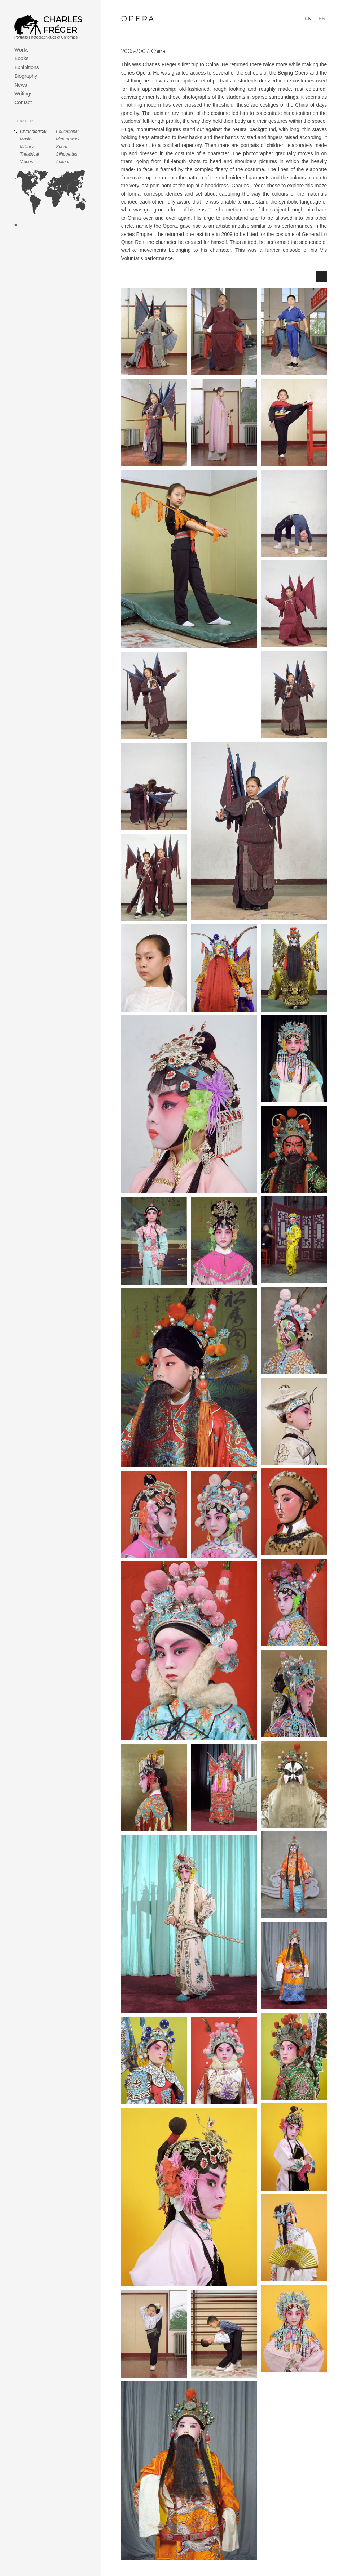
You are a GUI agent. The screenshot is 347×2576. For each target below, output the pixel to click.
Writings (23, 94)
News (20, 85)
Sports (62, 146)
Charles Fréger (62, 25)
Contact (23, 102)
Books (21, 58)
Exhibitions (26, 67)
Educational (67, 131)
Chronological (33, 131)
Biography (25, 76)
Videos (26, 161)
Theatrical (29, 154)
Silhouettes (66, 154)
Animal (62, 161)
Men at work (67, 139)
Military (27, 146)
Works (21, 50)
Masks (26, 139)
